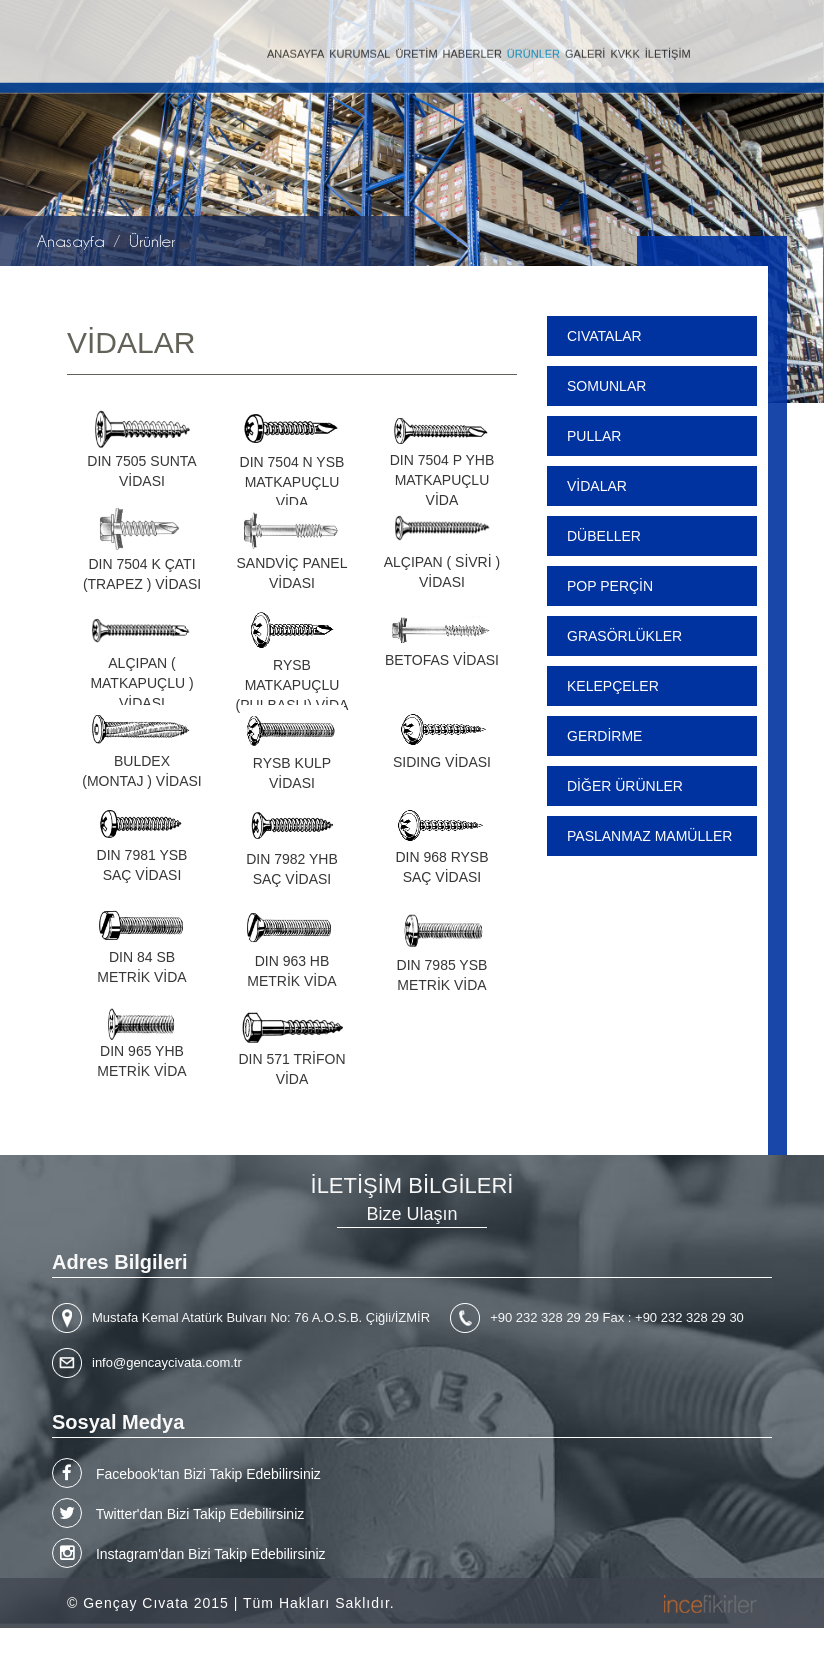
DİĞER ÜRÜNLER (625, 786)
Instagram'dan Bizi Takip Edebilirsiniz (189, 1553)
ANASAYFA (295, 47)
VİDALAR (597, 486)
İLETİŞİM (668, 47)
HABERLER (472, 47)
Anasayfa (71, 241)
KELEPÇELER (613, 686)
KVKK (624, 47)
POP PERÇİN (610, 586)
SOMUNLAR (606, 386)
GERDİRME (604, 736)
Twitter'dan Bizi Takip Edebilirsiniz (178, 1513)
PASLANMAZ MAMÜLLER (649, 836)
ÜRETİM (416, 47)
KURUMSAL (359, 47)
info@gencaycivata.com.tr (167, 1362)
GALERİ (585, 47)
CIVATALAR (604, 336)
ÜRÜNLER (533, 47)
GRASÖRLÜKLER (624, 636)
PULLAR (594, 436)
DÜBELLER (604, 536)
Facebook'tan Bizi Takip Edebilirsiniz (186, 1473)
